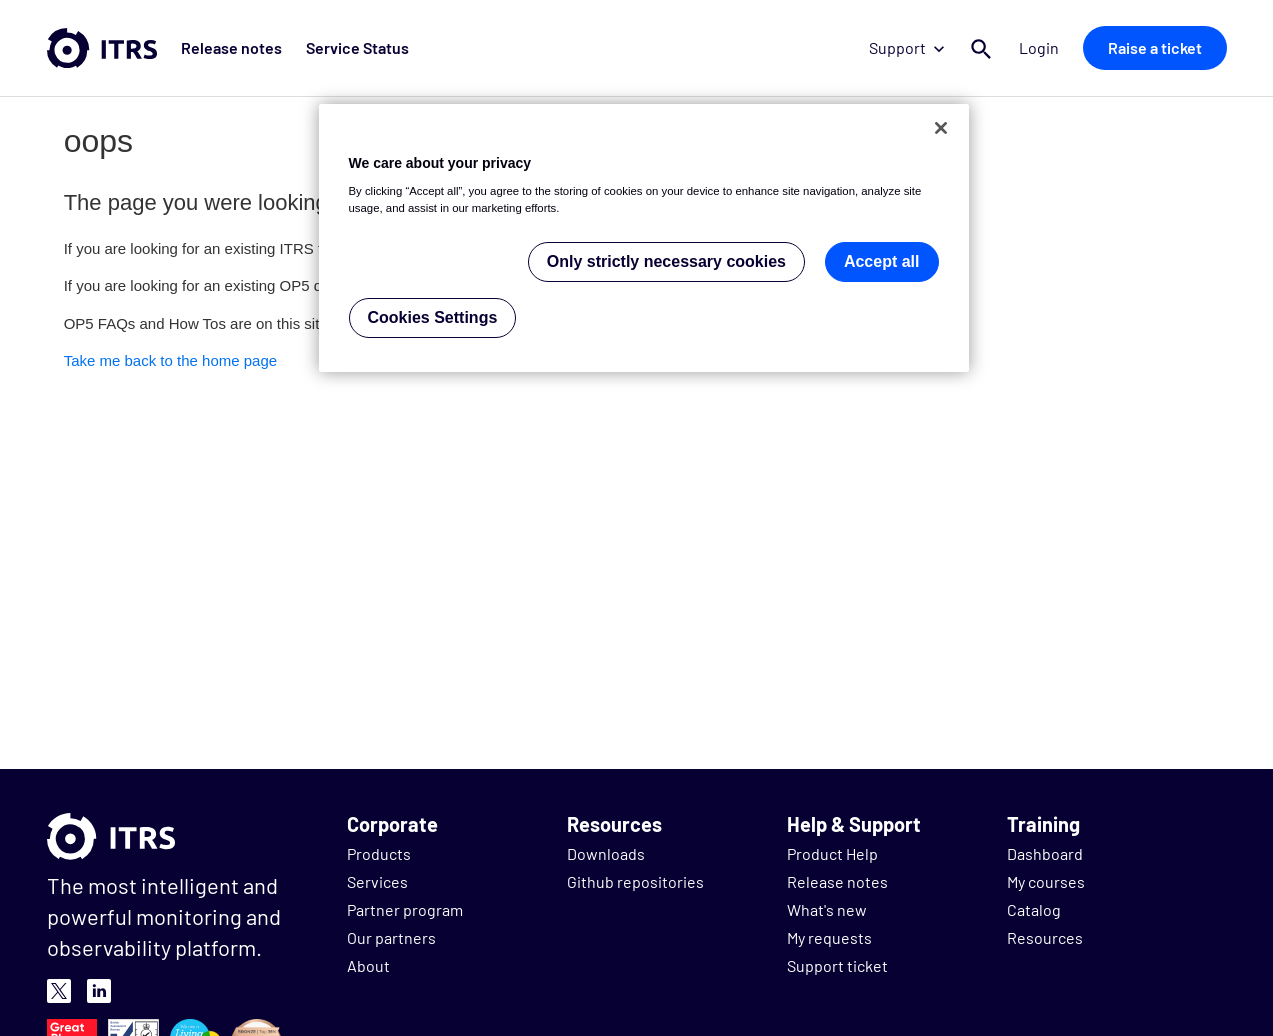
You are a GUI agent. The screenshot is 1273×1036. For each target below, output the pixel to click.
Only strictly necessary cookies (666, 261)
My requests (829, 937)
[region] (644, 238)
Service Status (357, 47)
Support (906, 47)
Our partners (391, 937)
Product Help (832, 853)
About (368, 965)
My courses (1046, 881)
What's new (827, 909)
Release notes (231, 47)
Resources (1045, 937)
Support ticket (837, 965)
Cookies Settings (433, 317)
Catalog (1034, 909)
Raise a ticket (1155, 47)
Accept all (882, 261)
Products (379, 853)
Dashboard (1045, 853)
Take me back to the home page (170, 360)
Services (377, 881)
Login (1039, 47)
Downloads (606, 853)
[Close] (941, 128)
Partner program (405, 909)
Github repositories (635, 881)
